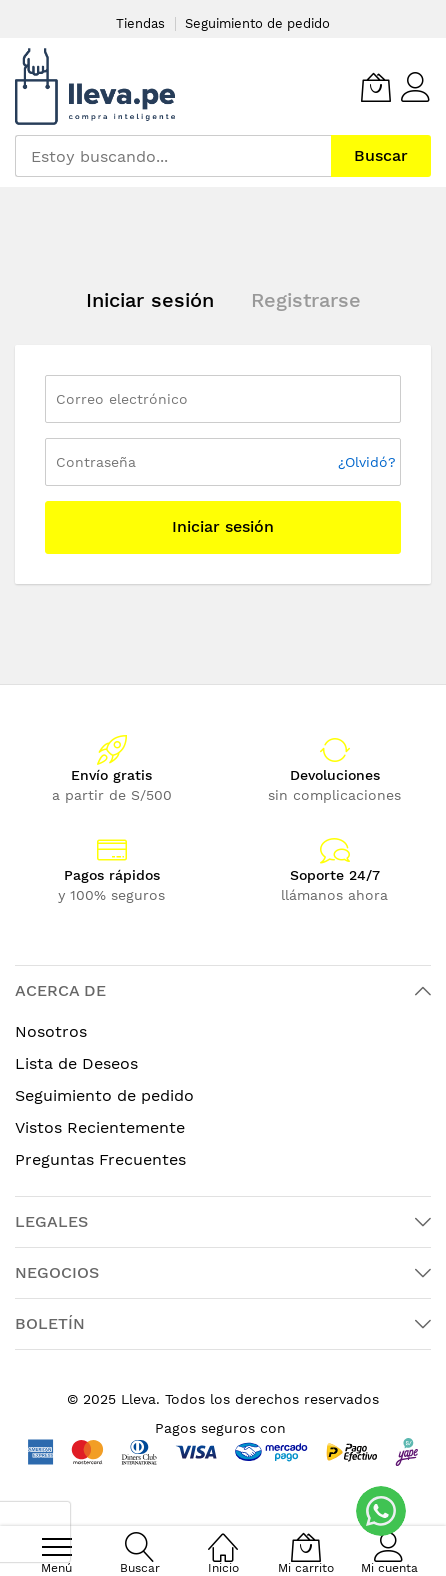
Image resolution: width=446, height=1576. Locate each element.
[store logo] (95, 86)
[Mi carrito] (376, 87)
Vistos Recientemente (100, 1127)
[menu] (57, 1547)
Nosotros (51, 1031)
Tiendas (140, 23)
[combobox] (173, 156)
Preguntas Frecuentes (100, 1159)
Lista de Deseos (76, 1063)
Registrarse (306, 300)
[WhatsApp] (381, 1511)
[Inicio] (223, 1536)
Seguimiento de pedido (257, 23)
